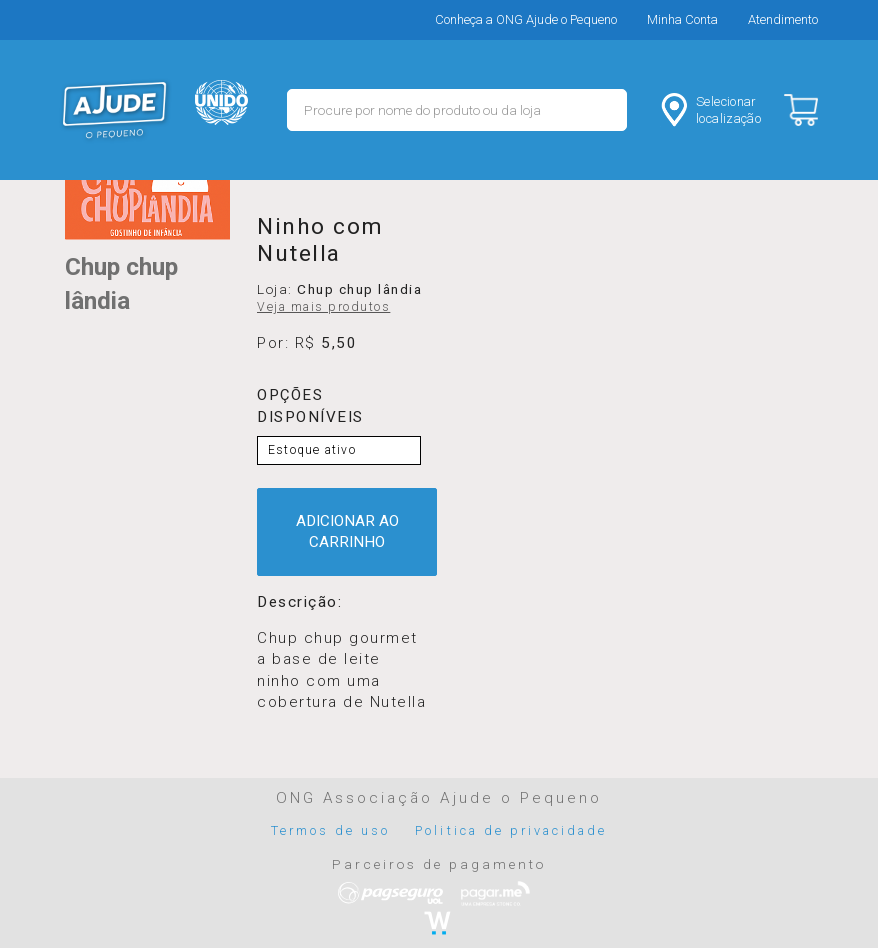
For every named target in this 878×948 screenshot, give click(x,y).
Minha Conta (682, 19)
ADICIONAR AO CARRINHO (347, 531)
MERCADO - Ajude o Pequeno (115, 110)
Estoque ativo (312, 450)
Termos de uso (331, 830)
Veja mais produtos (323, 307)
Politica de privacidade (511, 830)
